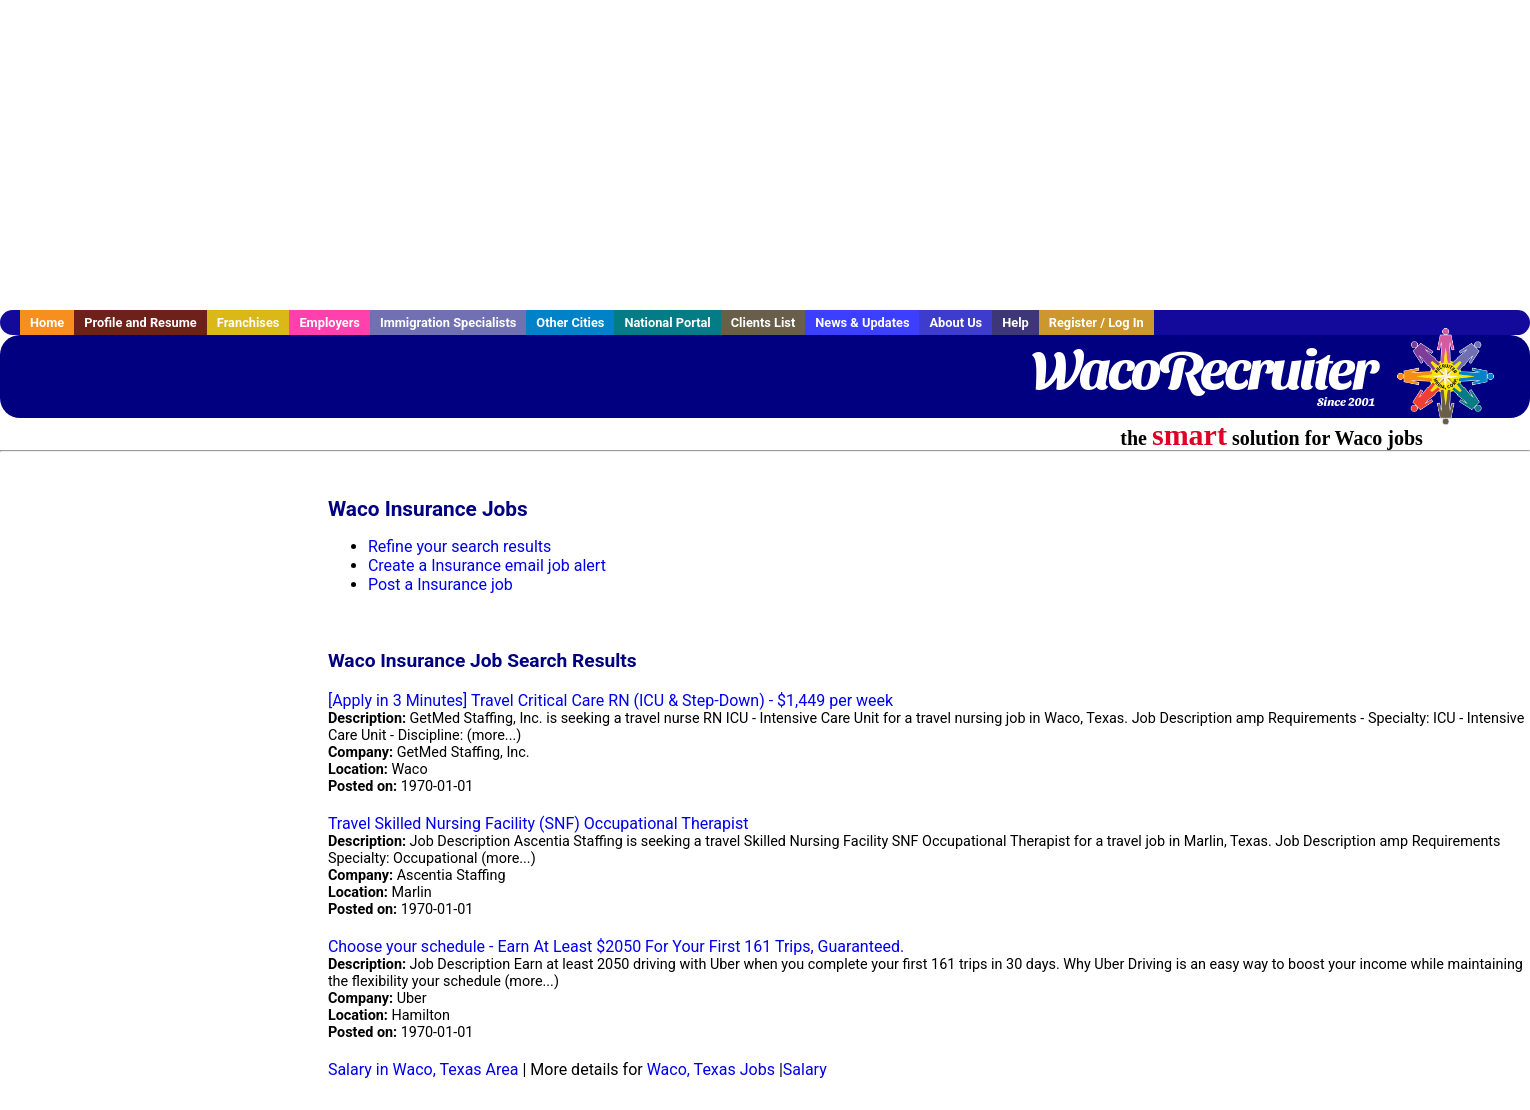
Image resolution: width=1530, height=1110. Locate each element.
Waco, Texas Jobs (711, 1069)
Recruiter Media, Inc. (1455, 386)
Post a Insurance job (440, 584)
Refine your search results (459, 546)
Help (1015, 322)
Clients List (763, 322)
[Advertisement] (765, 155)
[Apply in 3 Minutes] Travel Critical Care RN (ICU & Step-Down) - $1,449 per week (610, 700)
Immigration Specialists (448, 322)
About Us (955, 322)
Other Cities (570, 322)
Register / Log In (1096, 322)
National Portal (667, 322)
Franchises (248, 322)
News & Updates (862, 322)
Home (47, 322)
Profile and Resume (140, 322)
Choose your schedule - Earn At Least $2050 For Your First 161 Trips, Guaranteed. (616, 946)
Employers (329, 322)
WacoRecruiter (1203, 370)
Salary (805, 1069)
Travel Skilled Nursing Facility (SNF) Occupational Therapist (538, 823)
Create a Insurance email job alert (487, 565)
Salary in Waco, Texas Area (423, 1069)
